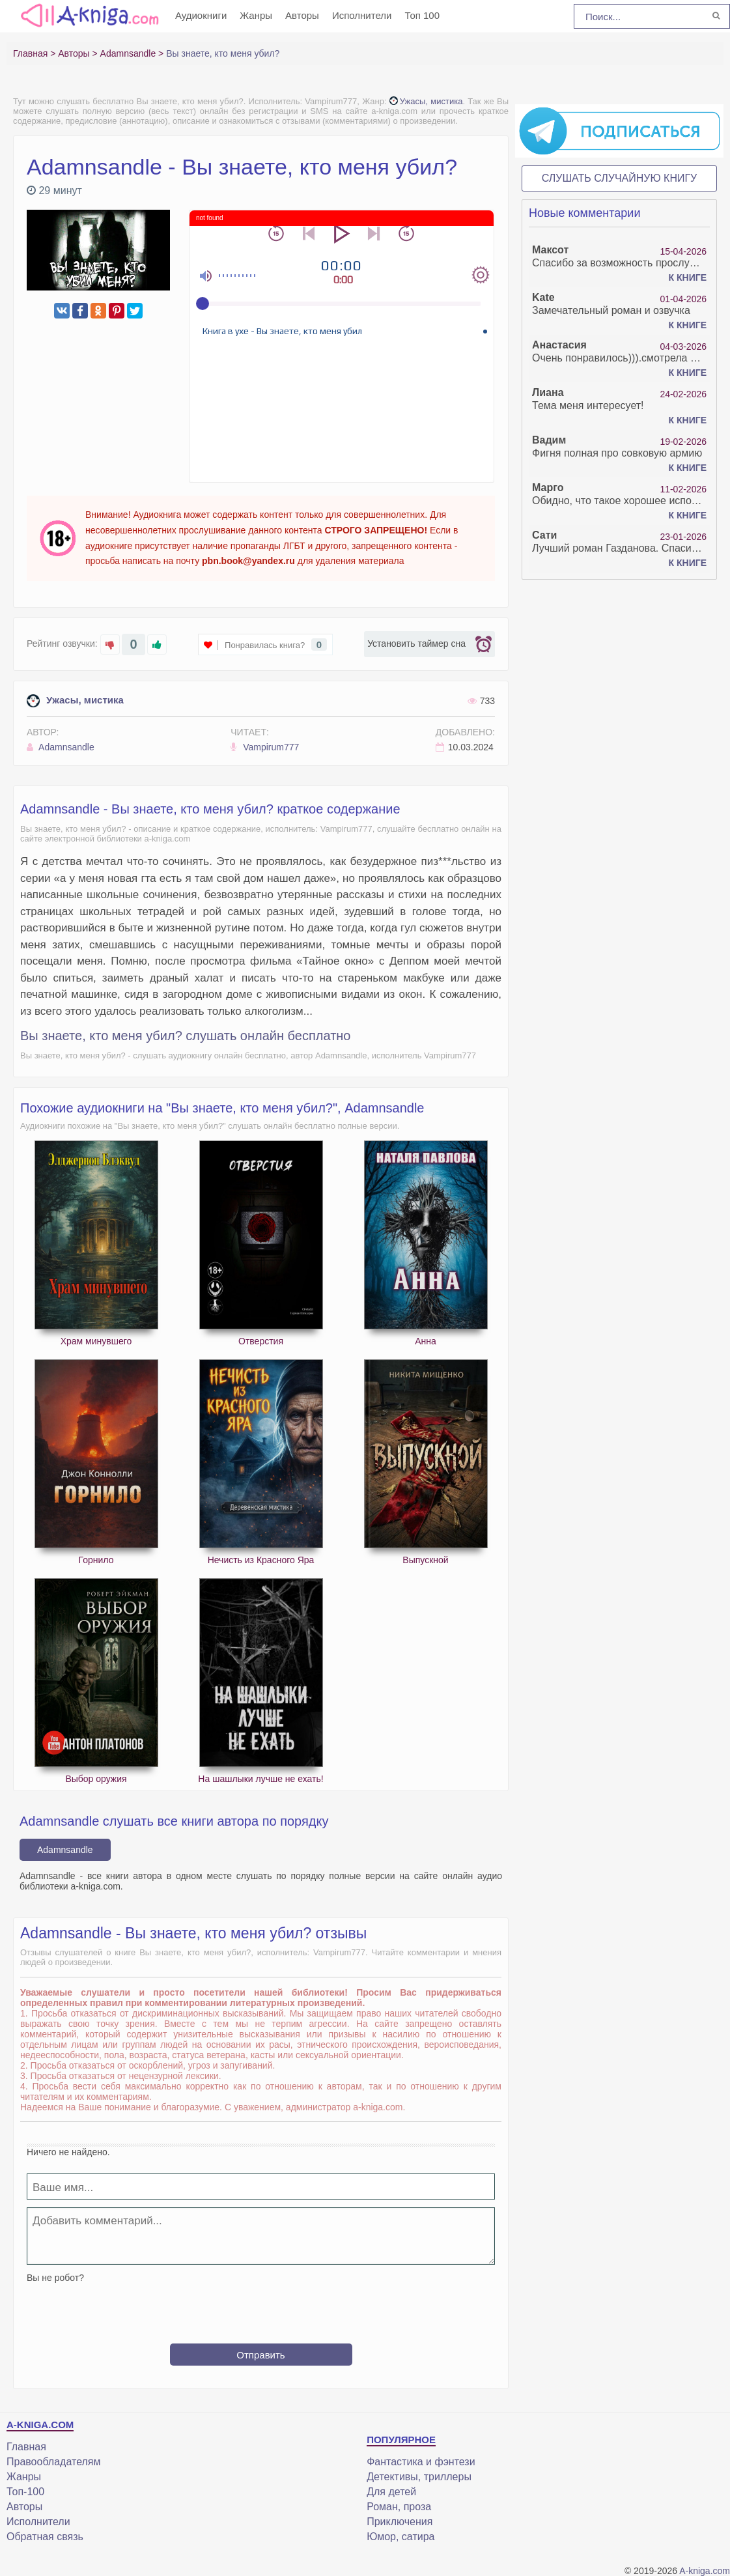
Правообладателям (54, 2461)
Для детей (391, 2491)
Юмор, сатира (400, 2536)
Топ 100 (422, 15)
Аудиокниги (201, 15)
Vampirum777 (265, 747)
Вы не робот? (55, 2277)
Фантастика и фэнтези (421, 2461)
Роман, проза (399, 2506)
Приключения (399, 2521)
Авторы (302, 15)
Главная (26, 2446)
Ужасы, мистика (426, 101)
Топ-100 (25, 2491)
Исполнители (362, 15)
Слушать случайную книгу (619, 178)
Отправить (260, 2354)
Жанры (256, 15)
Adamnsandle (60, 747)
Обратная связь (45, 2536)
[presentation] (261, 2308)
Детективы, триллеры (419, 2476)
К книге (688, 277)
